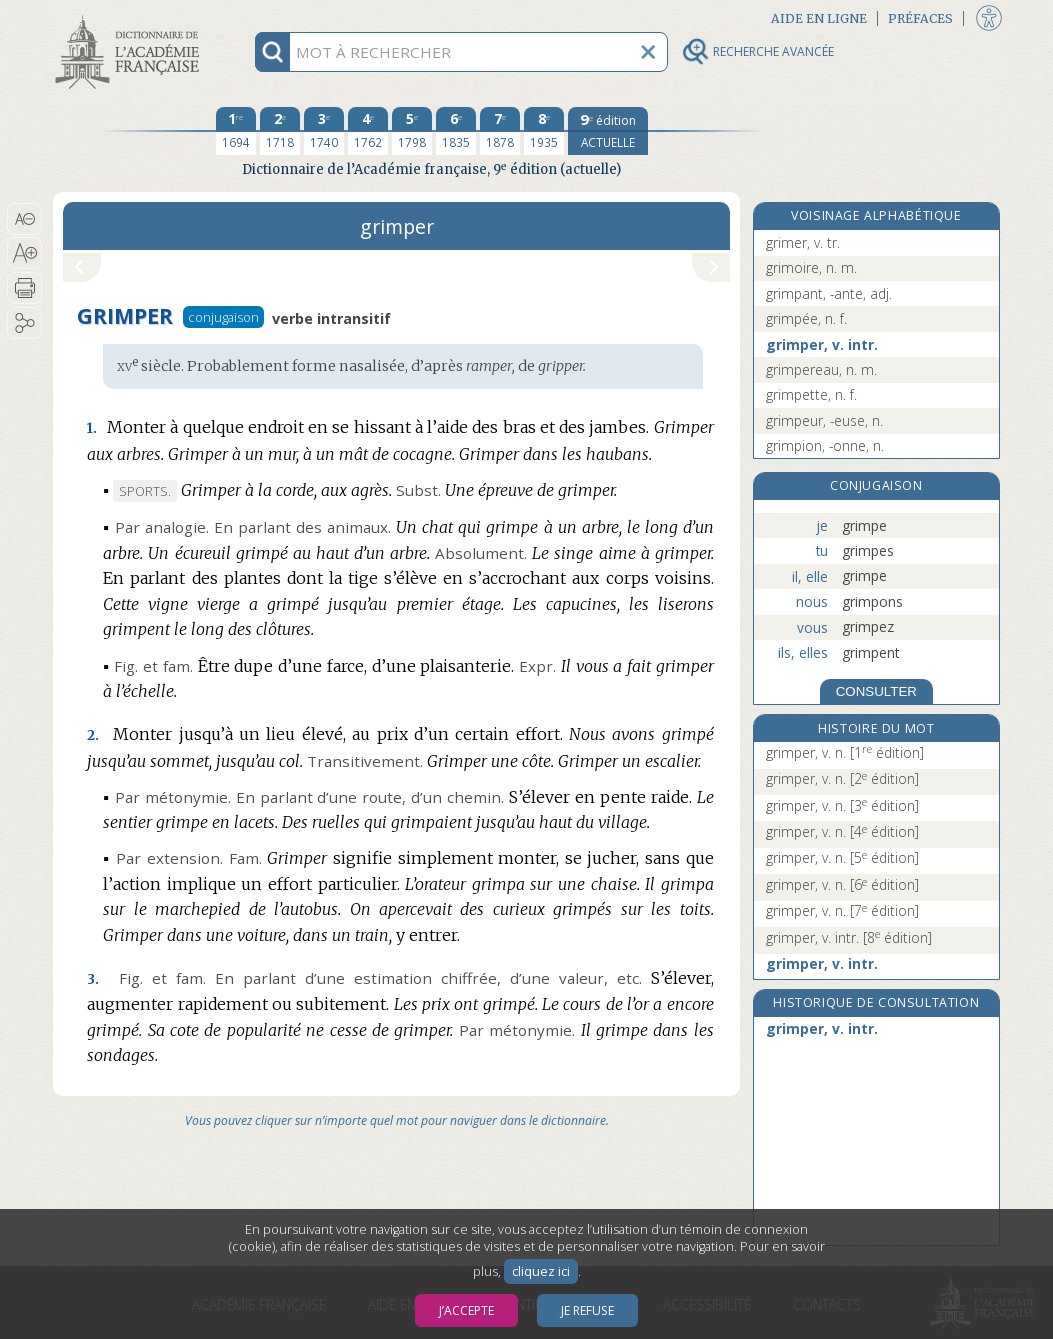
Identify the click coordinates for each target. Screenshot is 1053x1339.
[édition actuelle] (608, 131)
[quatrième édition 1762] (368, 131)
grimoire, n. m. (811, 267)
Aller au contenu (131, 17)
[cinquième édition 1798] (412, 131)
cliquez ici (541, 1271)
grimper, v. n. (845, 752)
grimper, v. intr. (822, 344)
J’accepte (466, 1310)
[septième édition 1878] (500, 131)
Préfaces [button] (920, 18)
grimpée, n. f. (806, 318)
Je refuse (587, 1310)
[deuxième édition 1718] (280, 131)
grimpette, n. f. (811, 394)
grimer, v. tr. (803, 242)
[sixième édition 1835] (456, 131)
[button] (24, 219)
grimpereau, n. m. (821, 369)
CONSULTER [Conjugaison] (876, 691)
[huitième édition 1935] (544, 131)
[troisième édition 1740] (324, 131)
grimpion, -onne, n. (825, 445)
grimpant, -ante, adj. (829, 293)
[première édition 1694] (236, 131)
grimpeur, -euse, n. (824, 420)
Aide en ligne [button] (819, 18)
